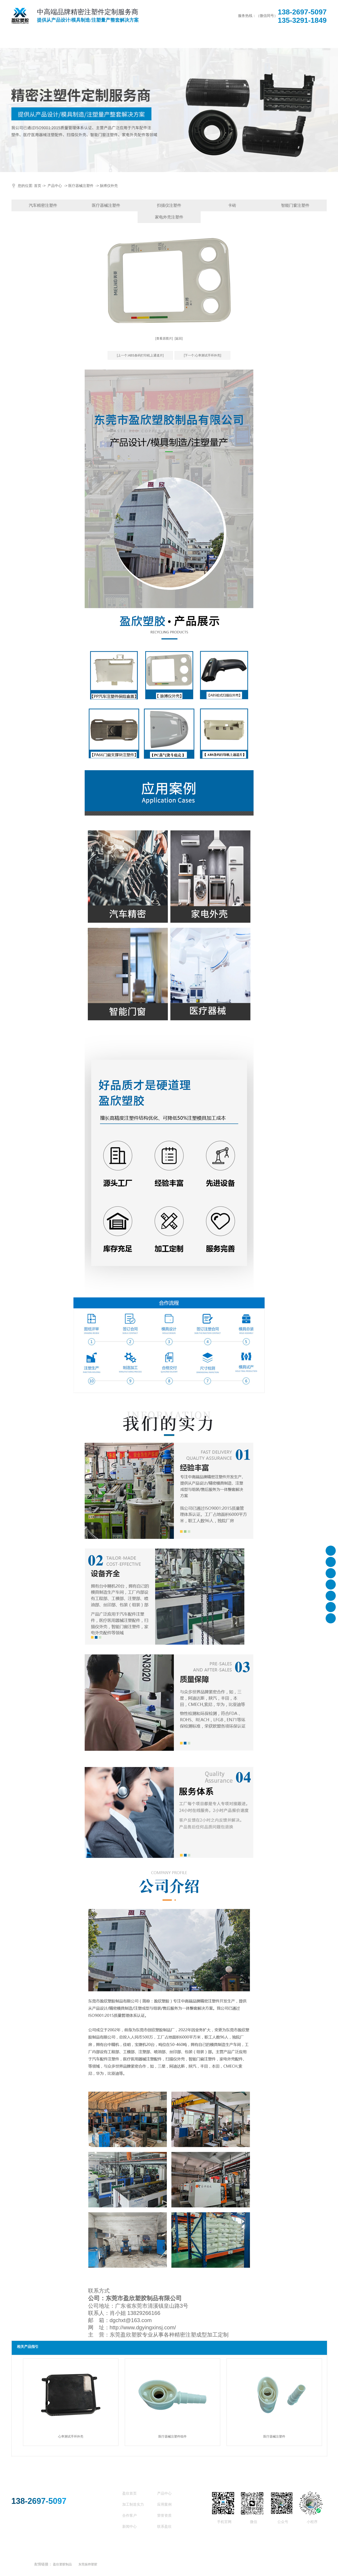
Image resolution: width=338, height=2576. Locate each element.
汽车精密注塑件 (89, 39)
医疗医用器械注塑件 (130, 39)
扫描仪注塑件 (168, 39)
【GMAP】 (319, 2555)
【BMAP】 (303, 2555)
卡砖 (232, 205)
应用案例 (164, 2504)
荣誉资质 (164, 2515)
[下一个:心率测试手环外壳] (202, 355)
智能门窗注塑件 (295, 205)
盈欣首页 (24, 39)
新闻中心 (129, 2526)
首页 (37, 186)
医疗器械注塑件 (80, 186)
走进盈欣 (287, 39)
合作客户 (129, 2515)
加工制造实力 (54, 39)
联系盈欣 (313, 39)
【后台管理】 (284, 2555)
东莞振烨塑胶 (87, 2564)
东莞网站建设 (241, 2555)
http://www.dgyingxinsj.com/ (143, 2327)
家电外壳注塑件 (203, 39)
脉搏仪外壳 (109, 186)
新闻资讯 (261, 39)
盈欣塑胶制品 (62, 2564)
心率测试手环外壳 (70, 2436)
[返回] (179, 338)
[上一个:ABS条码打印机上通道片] (140, 355)
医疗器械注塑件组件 (172, 2436)
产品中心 (235, 39)
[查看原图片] (164, 338)
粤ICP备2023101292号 (151, 2555)
